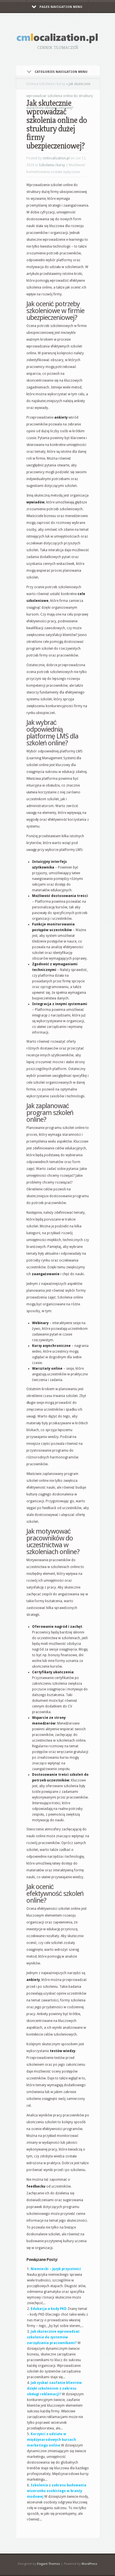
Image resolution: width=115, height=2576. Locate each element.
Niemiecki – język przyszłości (56, 2269)
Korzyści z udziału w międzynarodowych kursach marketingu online (51, 2439)
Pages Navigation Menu (57, 7)
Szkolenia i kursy (52, 84)
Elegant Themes (48, 2564)
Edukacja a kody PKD (49, 2309)
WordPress (89, 2564)
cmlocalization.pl (56, 158)
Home (31, 84)
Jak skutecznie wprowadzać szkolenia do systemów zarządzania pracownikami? (53, 2337)
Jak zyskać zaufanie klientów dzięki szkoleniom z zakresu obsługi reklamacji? (54, 2388)
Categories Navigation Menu (57, 72)
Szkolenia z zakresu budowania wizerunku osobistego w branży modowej (56, 2491)
